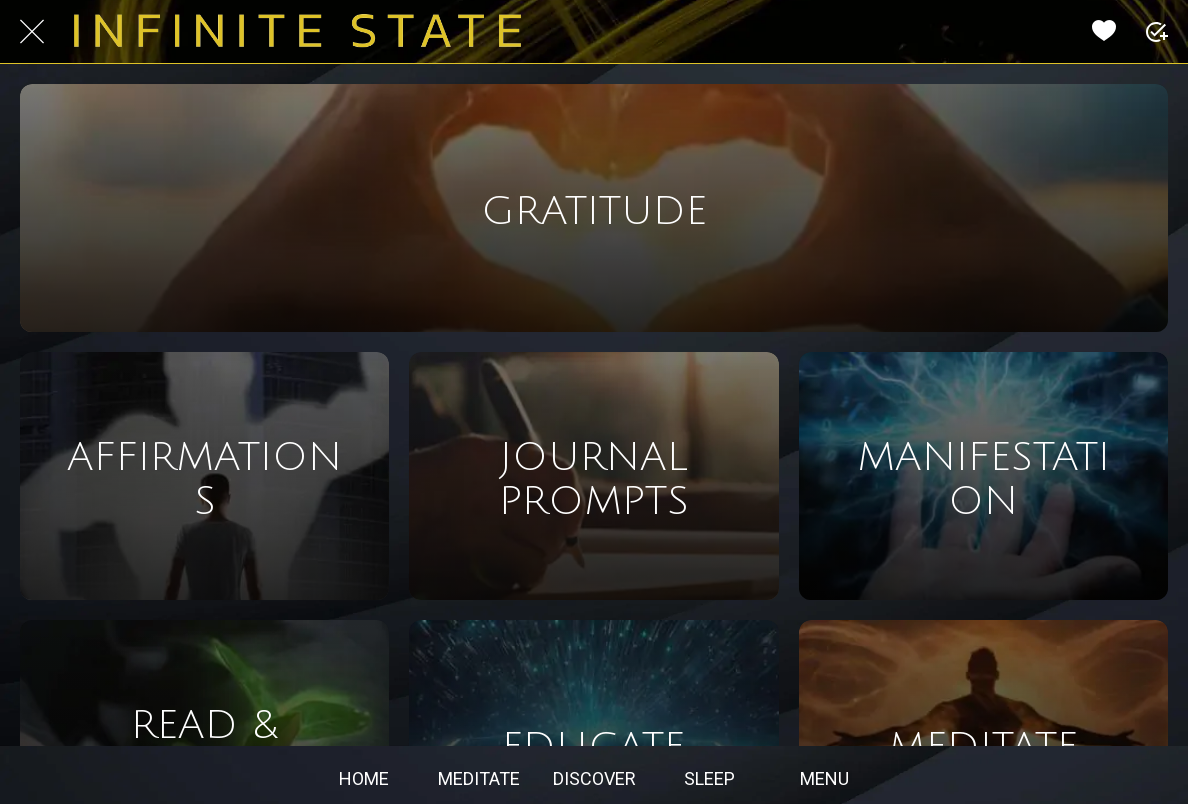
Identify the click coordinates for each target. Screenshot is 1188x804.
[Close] (32, 32)
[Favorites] (1104, 32)
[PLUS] (1156, 32)
